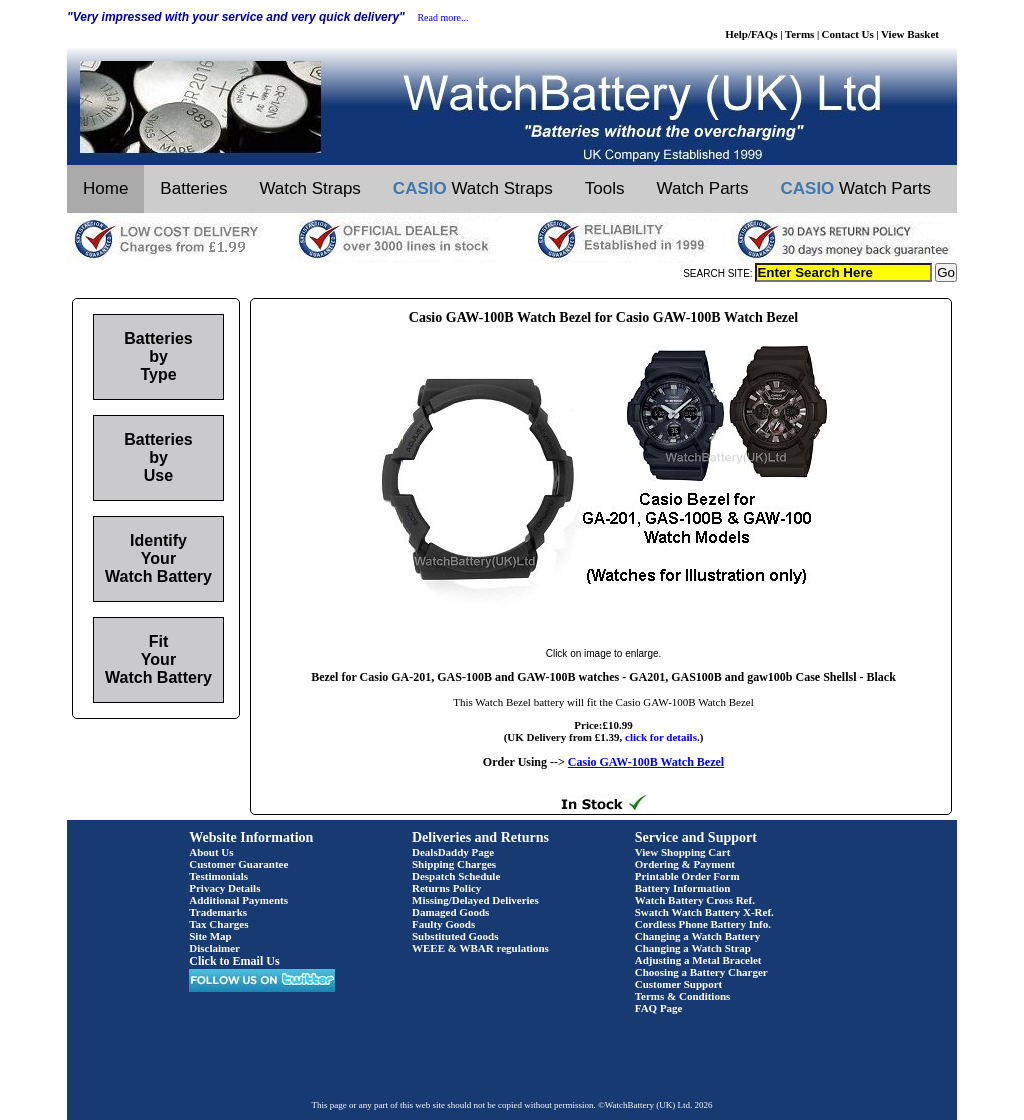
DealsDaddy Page (453, 852)
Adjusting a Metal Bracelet (698, 960)
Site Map (210, 936)
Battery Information (683, 888)
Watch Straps (309, 188)
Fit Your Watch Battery (158, 659)
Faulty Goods (443, 924)
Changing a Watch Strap (693, 948)
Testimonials (218, 876)
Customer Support (679, 984)
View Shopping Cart (683, 852)
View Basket (910, 34)
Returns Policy (446, 888)
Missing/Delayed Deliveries (475, 900)
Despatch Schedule (456, 876)
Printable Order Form (687, 876)
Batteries (193, 188)
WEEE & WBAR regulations (480, 948)
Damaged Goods (450, 912)
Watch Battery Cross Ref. (695, 900)
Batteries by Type (158, 356)
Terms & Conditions (683, 996)
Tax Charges (218, 924)
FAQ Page (659, 1008)
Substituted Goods (455, 936)
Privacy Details (224, 888)
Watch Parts (703, 188)
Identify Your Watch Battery (158, 558)
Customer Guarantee (238, 864)
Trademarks (218, 912)
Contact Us (848, 34)
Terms (800, 34)
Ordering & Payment (685, 864)
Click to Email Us (234, 961)
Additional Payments (238, 900)
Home (105, 188)
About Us (211, 852)
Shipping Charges (454, 864)
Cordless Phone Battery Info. (703, 924)
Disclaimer (214, 948)
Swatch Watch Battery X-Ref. (704, 912)
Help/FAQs (751, 34)
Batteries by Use (158, 457)
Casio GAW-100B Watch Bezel (646, 762)
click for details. (662, 737)
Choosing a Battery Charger (701, 972)
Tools (605, 188)
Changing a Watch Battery (697, 936)
